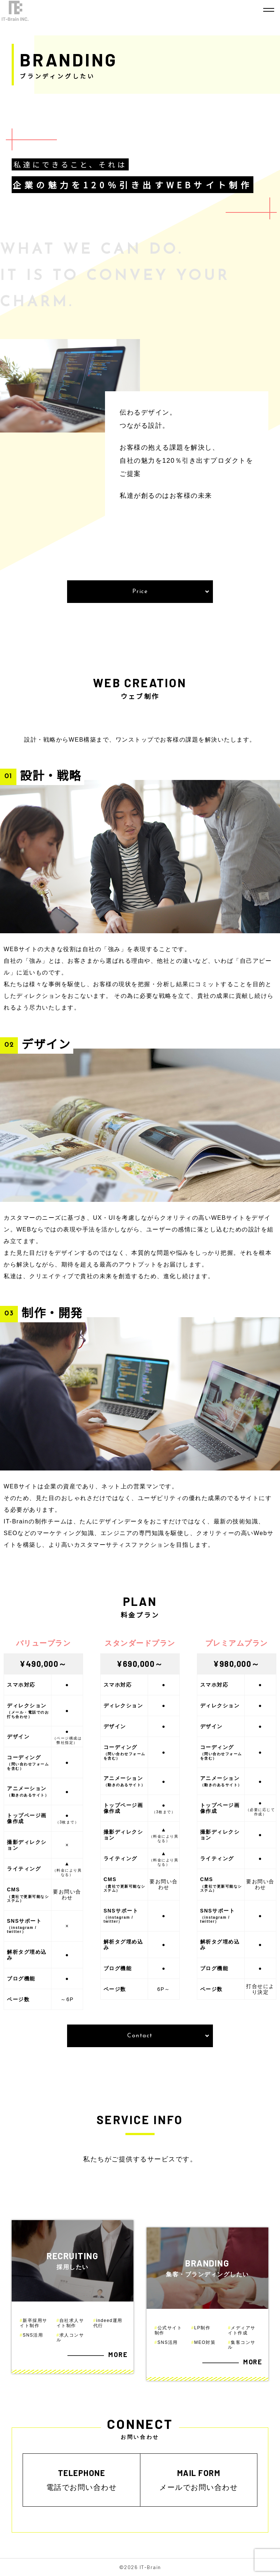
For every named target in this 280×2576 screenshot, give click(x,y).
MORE (118, 2354)
